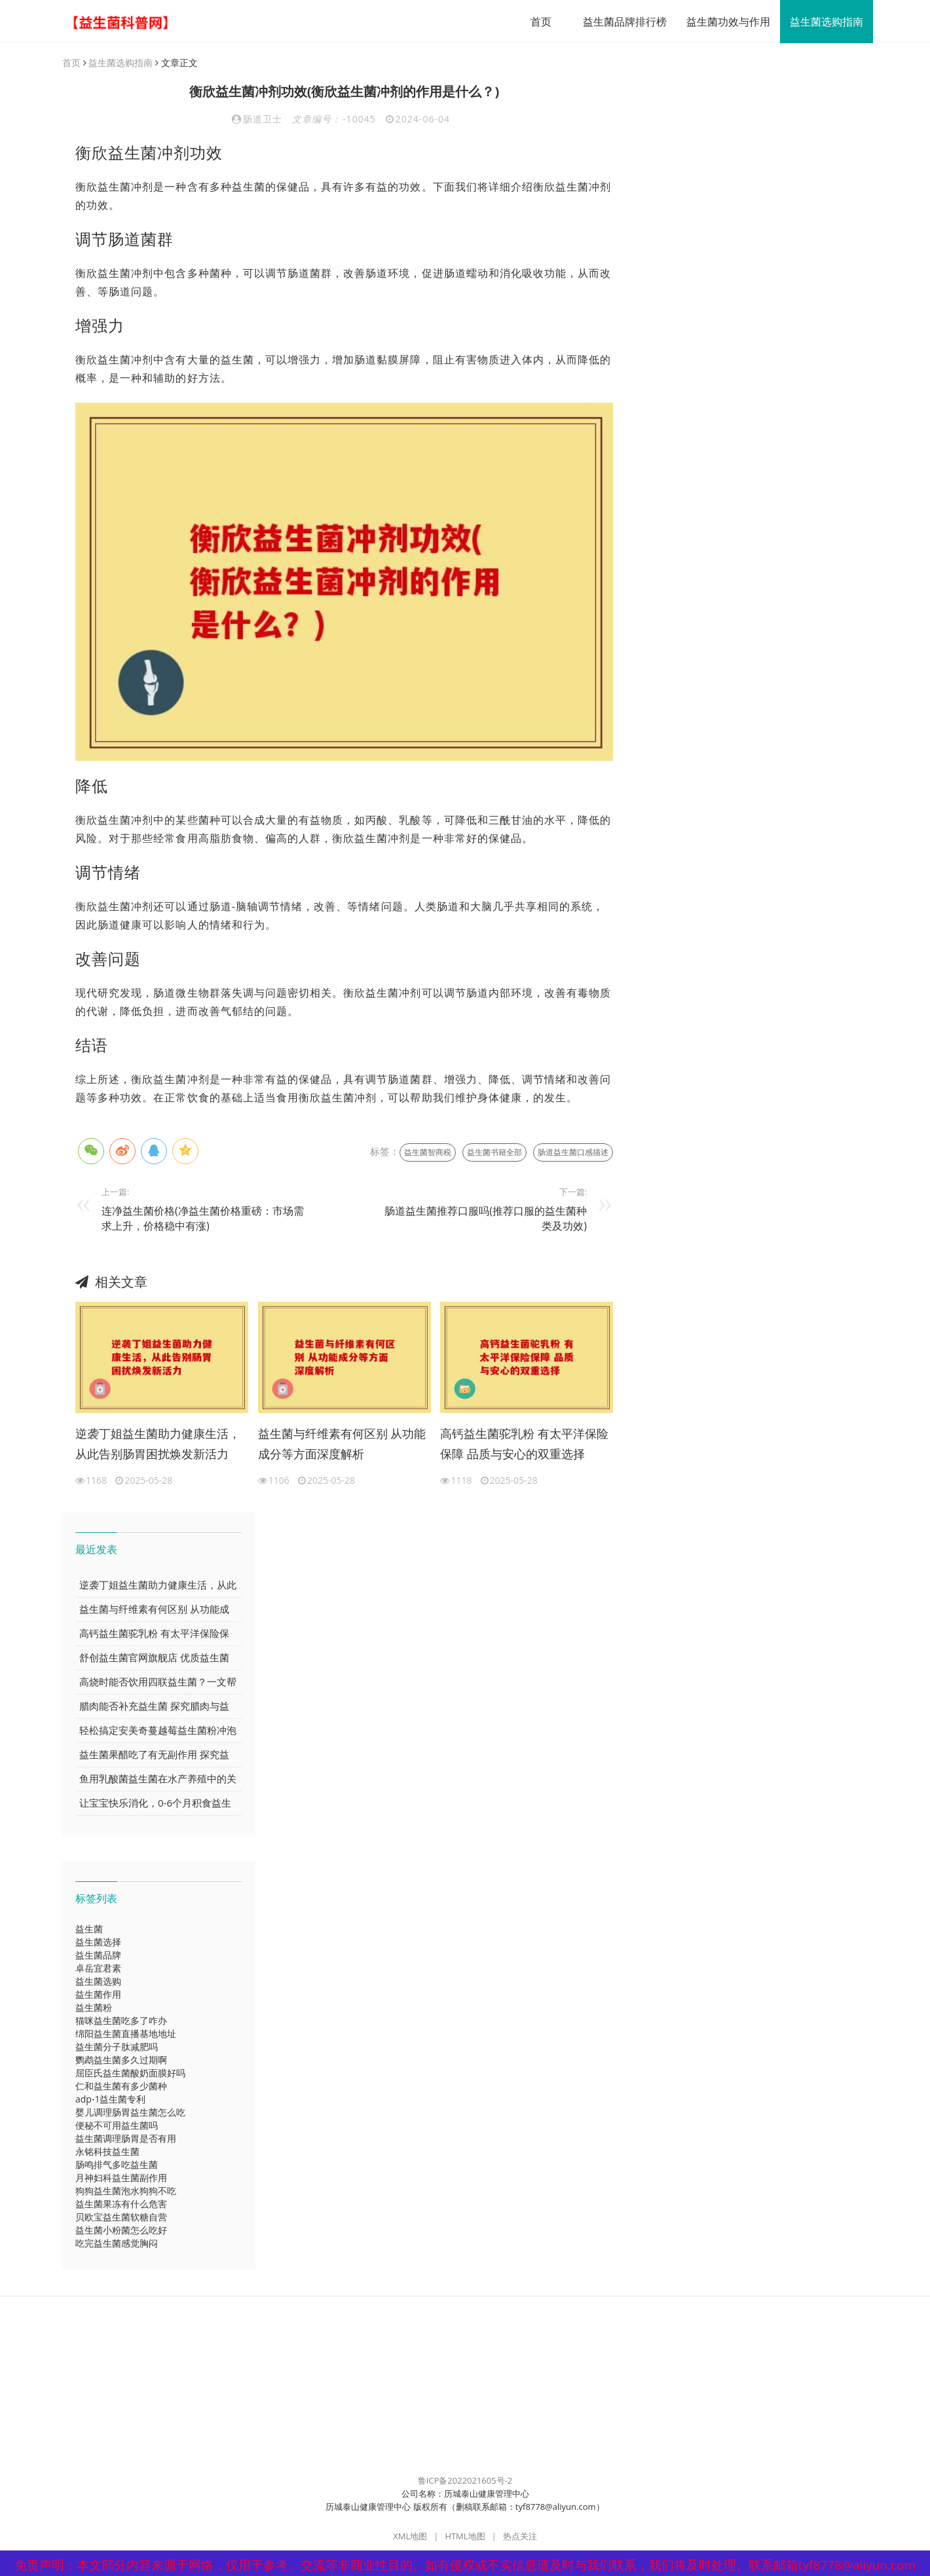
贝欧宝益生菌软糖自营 (121, 2217)
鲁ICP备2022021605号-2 (465, 2481)
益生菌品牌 (98, 1955)
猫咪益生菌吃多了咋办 (121, 2021)
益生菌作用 (98, 1995)
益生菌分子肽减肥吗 (116, 2047)
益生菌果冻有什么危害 (121, 2204)
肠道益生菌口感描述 (573, 1152)
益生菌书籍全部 (494, 1152)
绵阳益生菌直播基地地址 (125, 2034)
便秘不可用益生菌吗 (116, 2126)
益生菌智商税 (427, 1152)
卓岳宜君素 (98, 1968)
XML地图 (410, 2537)
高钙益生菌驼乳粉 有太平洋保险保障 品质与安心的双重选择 (524, 1444)
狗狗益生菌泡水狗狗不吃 (125, 2191)
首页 (535, 21)
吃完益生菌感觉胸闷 (116, 2243)
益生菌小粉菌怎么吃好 (121, 2230)
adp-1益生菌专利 (110, 2099)
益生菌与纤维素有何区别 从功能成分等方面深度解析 (342, 1444)
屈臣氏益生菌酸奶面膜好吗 (130, 2073)
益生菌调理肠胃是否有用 (125, 2139)
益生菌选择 (98, 1942)
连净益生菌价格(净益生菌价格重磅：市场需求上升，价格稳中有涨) (203, 1219)
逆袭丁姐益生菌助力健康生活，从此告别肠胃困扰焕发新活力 (157, 1444)
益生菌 (89, 1929)
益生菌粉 (93, 2008)
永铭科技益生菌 (107, 2152)
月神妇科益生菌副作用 (121, 2178)
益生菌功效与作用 (723, 21)
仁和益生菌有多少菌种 (121, 2086)
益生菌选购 (98, 1982)
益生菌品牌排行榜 (619, 21)
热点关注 (520, 2537)
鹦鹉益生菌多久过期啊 (121, 2060)
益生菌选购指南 (821, 21)
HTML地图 (465, 2537)
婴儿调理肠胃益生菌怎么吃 (130, 2113)
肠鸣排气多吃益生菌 (116, 2165)
